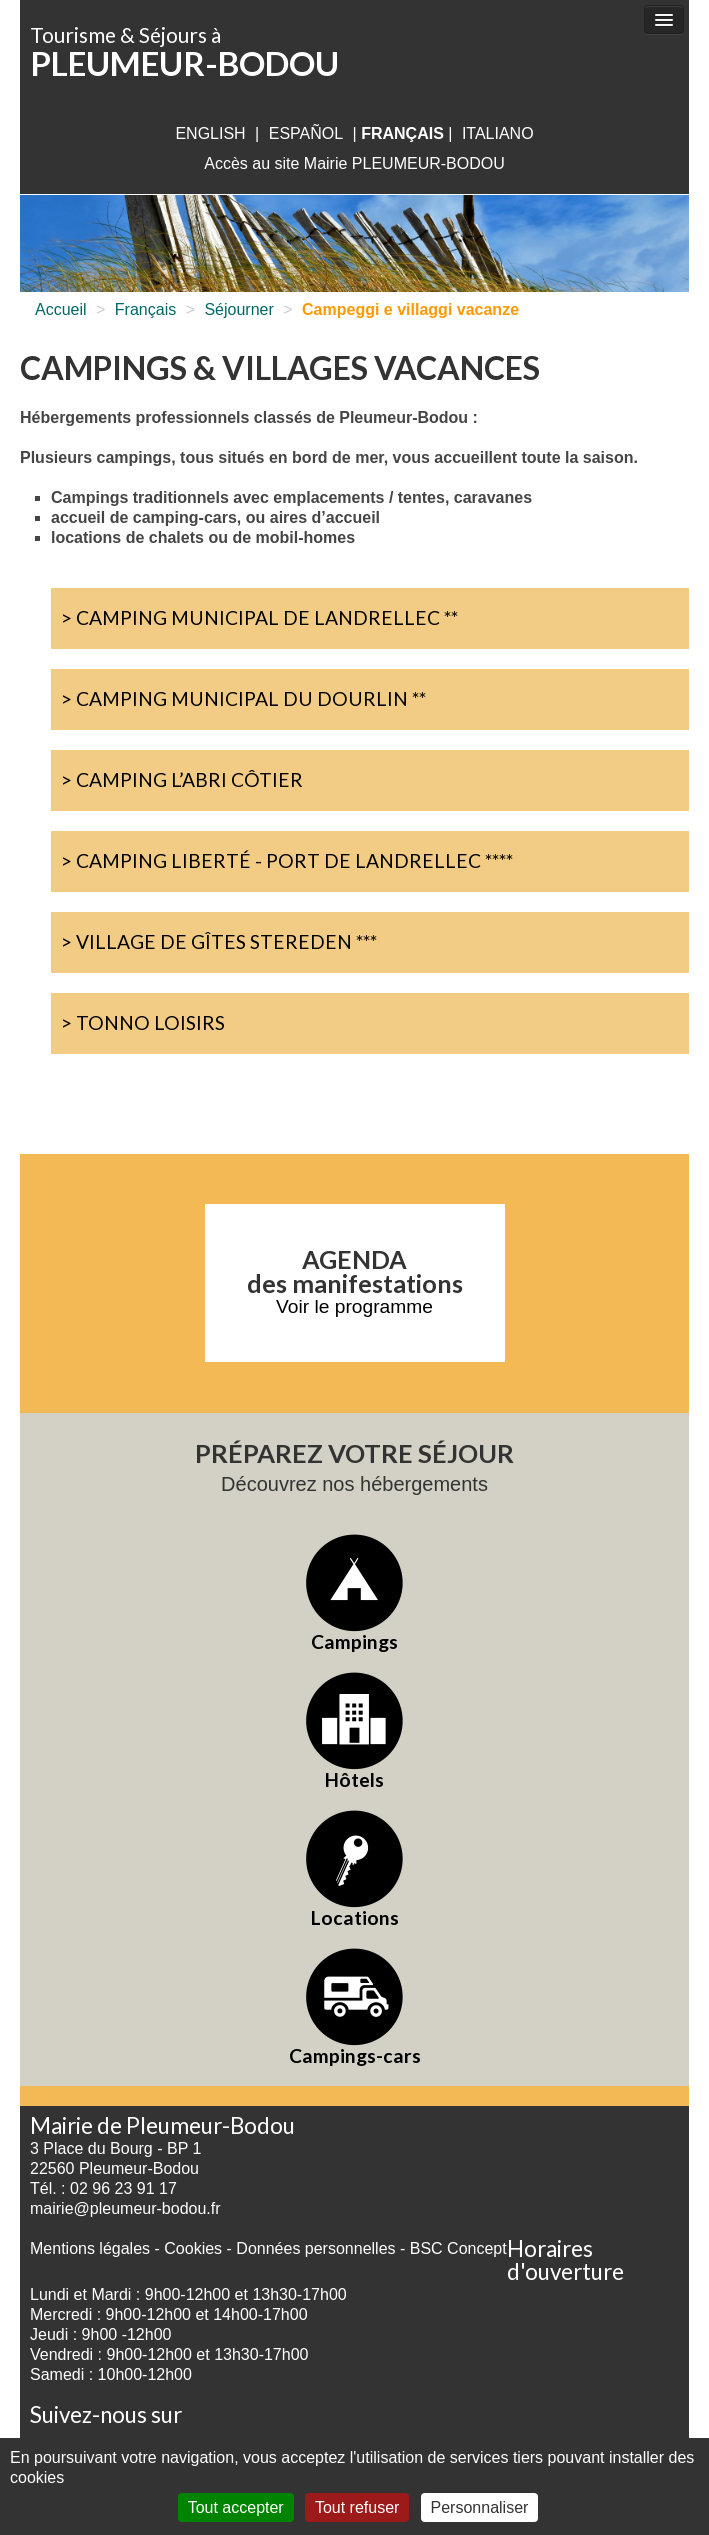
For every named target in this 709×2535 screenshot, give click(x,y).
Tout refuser (357, 2507)
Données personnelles (315, 2248)
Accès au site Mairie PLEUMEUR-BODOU (354, 163)
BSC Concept (458, 2248)
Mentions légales (90, 2248)
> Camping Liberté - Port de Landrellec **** (287, 860)
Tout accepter (236, 2507)
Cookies (193, 2248)
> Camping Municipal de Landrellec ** (259, 617)
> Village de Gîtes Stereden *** (219, 941)
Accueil (61, 309)
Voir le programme (354, 1306)
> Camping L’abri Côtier (182, 779)
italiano (498, 133)
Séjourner (238, 309)
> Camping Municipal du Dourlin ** (243, 698)
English (210, 133)
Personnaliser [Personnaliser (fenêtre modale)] (480, 2507)
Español (306, 133)
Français (145, 309)
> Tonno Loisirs (143, 1022)
